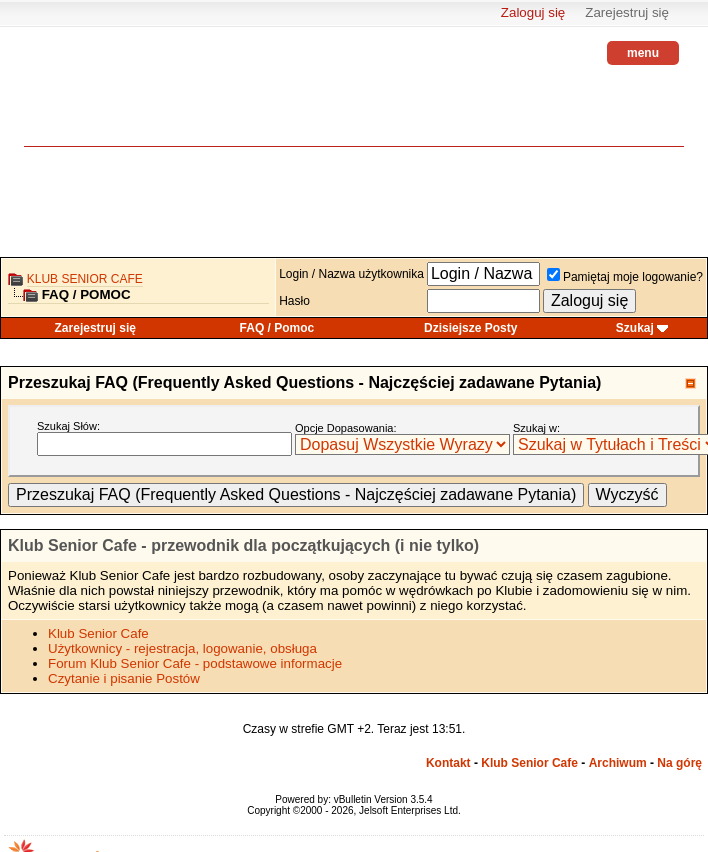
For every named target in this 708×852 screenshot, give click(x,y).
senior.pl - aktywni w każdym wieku (79, 100)
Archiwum (618, 763)
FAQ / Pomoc (277, 328)
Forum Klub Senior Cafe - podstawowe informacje (195, 663)
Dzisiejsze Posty (470, 328)
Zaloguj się (533, 12)
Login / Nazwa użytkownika (351, 274)
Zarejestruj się (627, 12)
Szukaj (635, 328)
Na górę (679, 763)
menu (643, 53)
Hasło (294, 301)
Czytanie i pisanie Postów (124, 678)
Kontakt (448, 763)
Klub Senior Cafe (85, 279)
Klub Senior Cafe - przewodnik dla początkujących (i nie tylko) (243, 545)
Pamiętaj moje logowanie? (625, 277)
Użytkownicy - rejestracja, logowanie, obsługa (182, 648)
